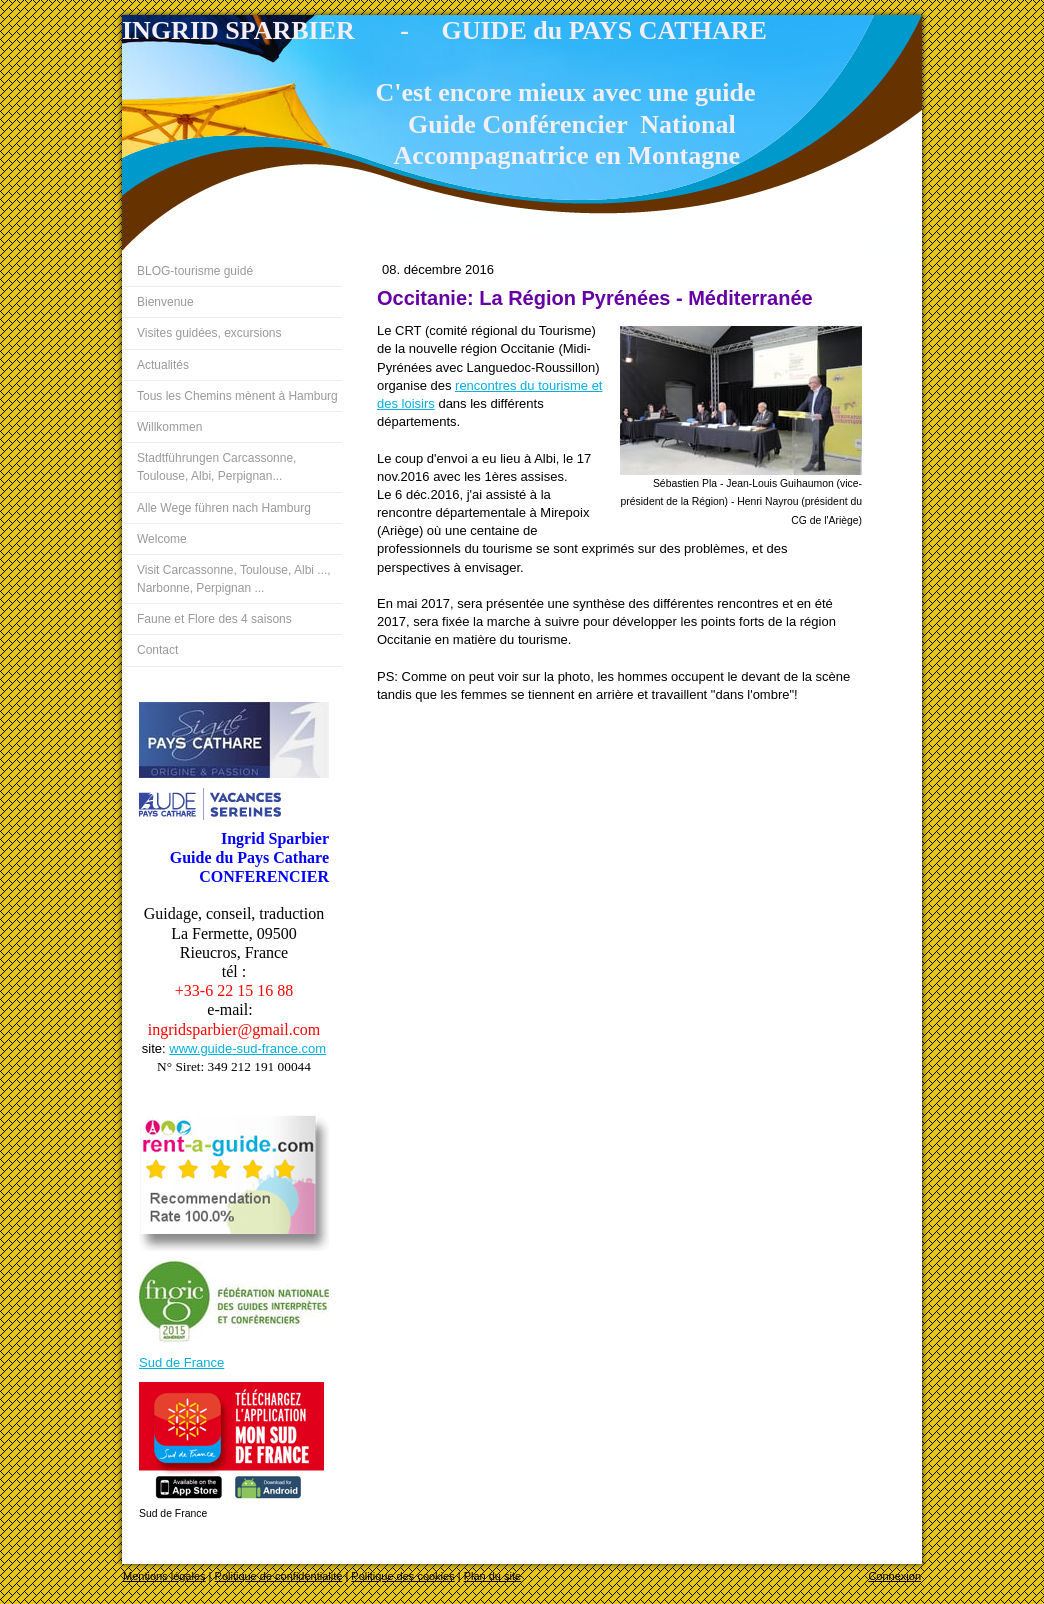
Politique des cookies (402, 1576)
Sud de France (181, 1362)
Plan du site (492, 1576)
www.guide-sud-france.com (247, 1048)
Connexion (894, 1576)
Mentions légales (164, 1576)
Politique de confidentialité (279, 1576)
